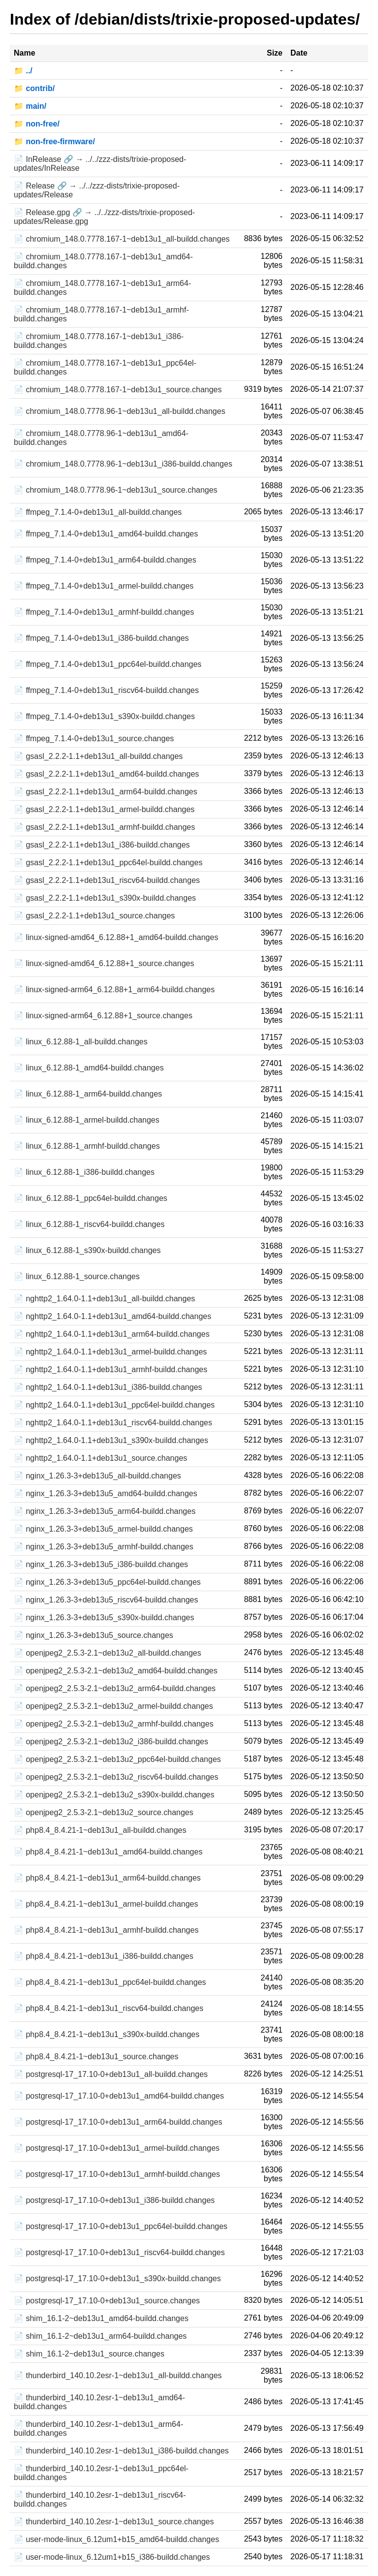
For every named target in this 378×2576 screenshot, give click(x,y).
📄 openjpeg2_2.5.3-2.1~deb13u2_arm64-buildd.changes (115, 1688)
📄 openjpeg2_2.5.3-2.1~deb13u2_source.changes (103, 1812)
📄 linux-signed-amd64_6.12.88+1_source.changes (104, 963)
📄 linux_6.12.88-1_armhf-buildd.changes (87, 1146)
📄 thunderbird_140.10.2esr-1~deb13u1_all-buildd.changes (118, 2375)
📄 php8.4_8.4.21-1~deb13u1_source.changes (96, 2056)
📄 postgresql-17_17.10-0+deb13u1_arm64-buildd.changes (118, 2122)
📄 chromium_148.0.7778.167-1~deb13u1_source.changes (118, 389)
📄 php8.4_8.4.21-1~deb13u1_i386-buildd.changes (103, 1956)
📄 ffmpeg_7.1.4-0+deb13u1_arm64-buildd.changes (105, 560)
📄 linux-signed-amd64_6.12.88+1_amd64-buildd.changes (116, 937)
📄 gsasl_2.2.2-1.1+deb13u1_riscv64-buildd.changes (107, 880)
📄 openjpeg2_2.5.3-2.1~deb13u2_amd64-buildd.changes (116, 1670)
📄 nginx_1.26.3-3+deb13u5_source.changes (93, 1635)
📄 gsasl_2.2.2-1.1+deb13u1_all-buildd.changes (98, 756)
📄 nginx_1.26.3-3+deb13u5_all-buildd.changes (97, 1476)
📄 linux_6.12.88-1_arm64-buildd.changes (88, 1094)
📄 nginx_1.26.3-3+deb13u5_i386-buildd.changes (101, 1564)
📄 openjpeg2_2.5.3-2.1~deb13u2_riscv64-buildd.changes (116, 1777)
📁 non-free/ (37, 124)
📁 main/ (30, 106)
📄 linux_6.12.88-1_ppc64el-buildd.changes (90, 1198)
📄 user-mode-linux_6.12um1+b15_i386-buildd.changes (112, 2557)
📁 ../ (23, 70)
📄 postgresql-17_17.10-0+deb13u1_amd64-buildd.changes (119, 2096)
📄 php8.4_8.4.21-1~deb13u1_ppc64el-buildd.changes (110, 1982)
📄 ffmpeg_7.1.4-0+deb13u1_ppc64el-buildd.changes (107, 664)
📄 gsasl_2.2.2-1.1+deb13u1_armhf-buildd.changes (104, 827)
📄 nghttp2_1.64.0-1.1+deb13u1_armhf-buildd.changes (110, 1369)
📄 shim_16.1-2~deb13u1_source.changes (89, 2354)
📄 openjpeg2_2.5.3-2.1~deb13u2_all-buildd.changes (107, 1653)
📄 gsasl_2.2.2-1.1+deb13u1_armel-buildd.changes (104, 809)
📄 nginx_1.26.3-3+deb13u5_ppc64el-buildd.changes (107, 1582)
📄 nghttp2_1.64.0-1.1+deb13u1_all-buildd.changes (104, 1298)
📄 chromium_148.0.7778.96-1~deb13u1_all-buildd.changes (119, 411)
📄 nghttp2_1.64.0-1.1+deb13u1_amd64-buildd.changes (112, 1316)
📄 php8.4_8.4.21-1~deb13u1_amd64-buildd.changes (108, 1852)
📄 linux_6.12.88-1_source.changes (77, 1276)
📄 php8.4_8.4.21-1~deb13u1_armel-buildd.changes (106, 1904)
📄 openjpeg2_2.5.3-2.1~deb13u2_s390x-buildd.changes (114, 1795)
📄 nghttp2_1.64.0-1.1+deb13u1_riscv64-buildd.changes (113, 1422)
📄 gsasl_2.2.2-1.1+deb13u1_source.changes (94, 915)
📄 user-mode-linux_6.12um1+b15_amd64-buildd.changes (116, 2539)
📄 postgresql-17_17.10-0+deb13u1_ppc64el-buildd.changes (120, 2226)
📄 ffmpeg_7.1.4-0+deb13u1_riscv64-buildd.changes (106, 690)
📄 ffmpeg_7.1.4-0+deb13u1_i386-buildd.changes (101, 638)
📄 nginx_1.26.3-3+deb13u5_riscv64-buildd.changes (106, 1600)
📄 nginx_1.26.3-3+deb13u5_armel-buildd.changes (103, 1529)
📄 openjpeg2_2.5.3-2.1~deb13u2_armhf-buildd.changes (114, 1724)
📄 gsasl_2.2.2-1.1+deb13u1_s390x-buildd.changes (105, 898)
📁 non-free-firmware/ (54, 141)
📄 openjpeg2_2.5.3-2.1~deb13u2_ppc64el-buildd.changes (117, 1759)
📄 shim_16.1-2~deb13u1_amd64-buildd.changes (101, 2318)
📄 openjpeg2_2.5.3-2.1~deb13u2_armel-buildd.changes (113, 1706)
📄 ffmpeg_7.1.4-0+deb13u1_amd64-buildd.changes (106, 534)
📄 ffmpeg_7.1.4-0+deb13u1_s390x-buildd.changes (104, 716)
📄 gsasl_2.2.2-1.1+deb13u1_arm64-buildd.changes (105, 791)
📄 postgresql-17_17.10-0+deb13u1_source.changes (107, 2300)
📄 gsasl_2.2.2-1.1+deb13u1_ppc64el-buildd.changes (108, 862)
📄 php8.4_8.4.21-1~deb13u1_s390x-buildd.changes (106, 2034)
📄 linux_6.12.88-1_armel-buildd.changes (86, 1120)
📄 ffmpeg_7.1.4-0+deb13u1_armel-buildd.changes (103, 586)
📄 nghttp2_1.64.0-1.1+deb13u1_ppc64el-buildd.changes (114, 1405)
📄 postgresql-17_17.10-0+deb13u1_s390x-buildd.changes (117, 2278)
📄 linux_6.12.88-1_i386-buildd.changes (84, 1172)
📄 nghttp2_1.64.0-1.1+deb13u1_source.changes (100, 1458)
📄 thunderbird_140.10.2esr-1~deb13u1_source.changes (114, 2521)
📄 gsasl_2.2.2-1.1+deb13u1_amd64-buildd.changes (106, 774)
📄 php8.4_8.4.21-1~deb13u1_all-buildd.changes (100, 1830)
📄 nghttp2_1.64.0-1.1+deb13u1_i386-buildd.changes (108, 1387)
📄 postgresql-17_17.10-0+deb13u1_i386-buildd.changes (114, 2200)
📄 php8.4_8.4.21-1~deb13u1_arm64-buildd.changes (107, 1878)
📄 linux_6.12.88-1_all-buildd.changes (81, 1041)
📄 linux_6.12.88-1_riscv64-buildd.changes (89, 1224)
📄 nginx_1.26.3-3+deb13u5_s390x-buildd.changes (104, 1617)
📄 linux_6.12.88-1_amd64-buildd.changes (89, 1068)
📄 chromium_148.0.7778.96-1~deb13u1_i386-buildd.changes (123, 464)
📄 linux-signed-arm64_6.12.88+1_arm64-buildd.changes (114, 989)
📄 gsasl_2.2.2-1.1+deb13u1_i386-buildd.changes (102, 845)
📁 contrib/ (34, 88)
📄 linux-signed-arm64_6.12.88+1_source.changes (103, 1015)
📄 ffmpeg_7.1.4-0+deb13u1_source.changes (94, 738)
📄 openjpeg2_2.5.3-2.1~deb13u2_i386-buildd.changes (111, 1741)
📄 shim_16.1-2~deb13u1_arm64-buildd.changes (100, 2336)
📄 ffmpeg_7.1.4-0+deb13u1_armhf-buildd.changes (104, 612)
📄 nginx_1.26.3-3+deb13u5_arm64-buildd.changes (104, 1511)
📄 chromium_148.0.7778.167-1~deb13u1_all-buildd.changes (122, 239)
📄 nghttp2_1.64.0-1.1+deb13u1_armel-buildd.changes (110, 1352)
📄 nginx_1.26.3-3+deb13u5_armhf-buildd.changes (103, 1546)
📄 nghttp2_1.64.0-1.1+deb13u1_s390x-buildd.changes (111, 1440)
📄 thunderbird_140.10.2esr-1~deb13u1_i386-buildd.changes (121, 2451)
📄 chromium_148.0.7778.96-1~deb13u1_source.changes (116, 490)
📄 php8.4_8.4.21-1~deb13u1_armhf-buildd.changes (106, 1930)
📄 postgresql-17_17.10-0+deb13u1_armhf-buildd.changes (117, 2174)
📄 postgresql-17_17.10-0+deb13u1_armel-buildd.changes (117, 2148)
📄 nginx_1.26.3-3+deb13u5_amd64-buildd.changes (105, 1493)
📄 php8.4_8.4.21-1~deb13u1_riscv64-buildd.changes (108, 2008)
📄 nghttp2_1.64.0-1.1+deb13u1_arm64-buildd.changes (112, 1334)
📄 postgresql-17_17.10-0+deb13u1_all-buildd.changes (111, 2074)
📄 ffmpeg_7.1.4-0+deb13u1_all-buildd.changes (98, 512)
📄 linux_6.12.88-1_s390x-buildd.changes (87, 1250)
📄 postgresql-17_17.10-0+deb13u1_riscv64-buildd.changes (119, 2252)
